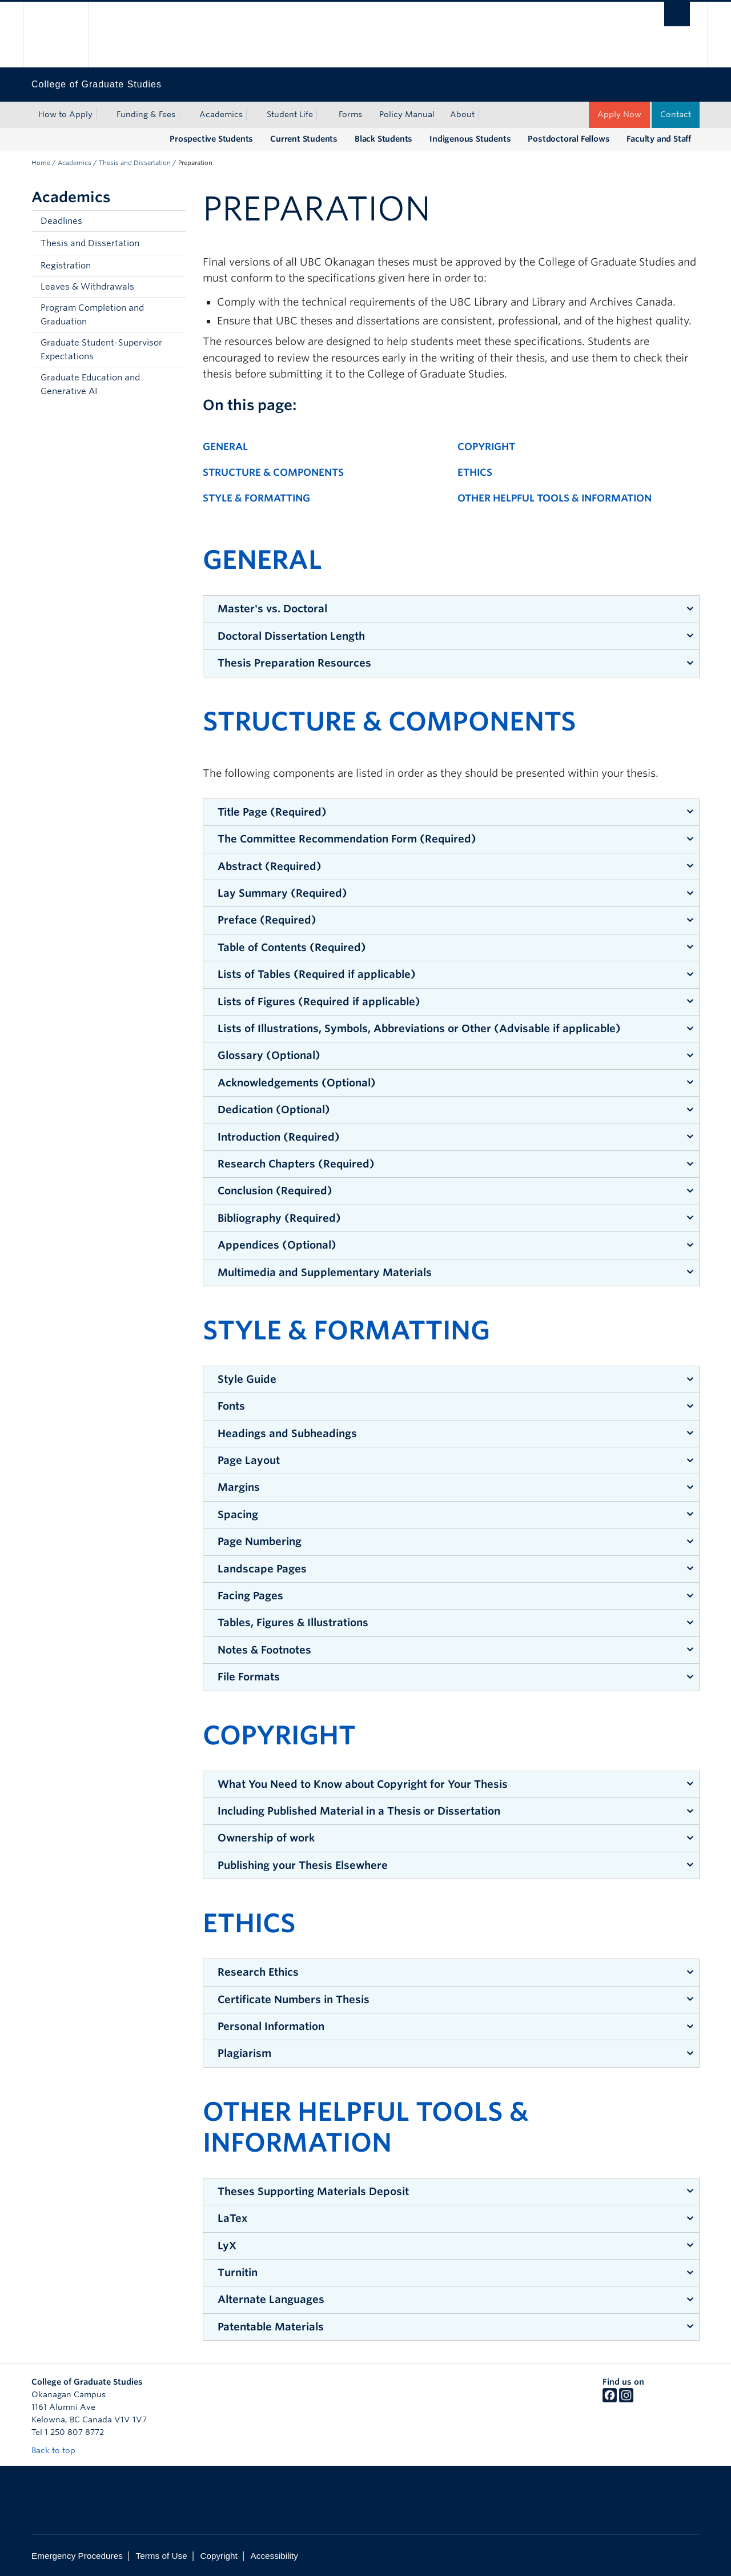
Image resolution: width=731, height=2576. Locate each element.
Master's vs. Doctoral (272, 609)
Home (40, 163)
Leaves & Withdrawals (87, 287)
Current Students (304, 138)
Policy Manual (407, 114)
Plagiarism (244, 2053)
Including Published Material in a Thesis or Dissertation (359, 1811)
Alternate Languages (271, 2299)
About (462, 114)
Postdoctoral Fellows (568, 138)
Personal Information (271, 2026)
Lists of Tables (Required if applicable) (317, 974)
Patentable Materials (271, 2327)
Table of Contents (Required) (292, 947)
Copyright (486, 446)
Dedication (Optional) (274, 1110)
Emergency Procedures (77, 2556)
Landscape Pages (262, 1569)
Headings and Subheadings (287, 1433)
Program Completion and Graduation (92, 315)
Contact (675, 114)
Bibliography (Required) (279, 1218)
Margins (239, 1487)
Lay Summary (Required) (282, 893)
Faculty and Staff (658, 138)
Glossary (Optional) (269, 1055)
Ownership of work (266, 1838)
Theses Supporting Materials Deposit (313, 2191)
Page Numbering (260, 1541)
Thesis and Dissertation (135, 163)
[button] (174, 243)
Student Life (290, 114)
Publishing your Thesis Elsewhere (303, 1865)
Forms (350, 114)
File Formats (249, 1677)
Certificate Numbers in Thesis (293, 1999)
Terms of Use (161, 2556)
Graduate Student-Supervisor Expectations (101, 350)
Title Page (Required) (272, 812)
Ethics (474, 472)
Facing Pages (250, 1596)
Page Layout (249, 1460)
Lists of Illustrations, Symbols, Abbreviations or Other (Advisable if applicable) (419, 1028)
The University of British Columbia (56, 34)
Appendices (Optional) (277, 1245)
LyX (227, 2246)
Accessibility (274, 2556)
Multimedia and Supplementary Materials (325, 1272)
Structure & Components (273, 472)
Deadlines (61, 221)
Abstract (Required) (270, 866)
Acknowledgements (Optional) (297, 1083)
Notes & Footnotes (264, 1650)
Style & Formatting (256, 498)
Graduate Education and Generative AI (90, 384)
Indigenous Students (470, 138)
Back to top (58, 2450)
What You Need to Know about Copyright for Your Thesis (363, 1784)
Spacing (238, 1514)
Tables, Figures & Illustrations (293, 1622)
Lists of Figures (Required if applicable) (319, 1002)
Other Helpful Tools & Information (554, 498)
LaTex (232, 2218)
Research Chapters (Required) (296, 1164)
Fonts (231, 1406)
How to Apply (65, 114)
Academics (221, 114)
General (225, 446)
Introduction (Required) (279, 1137)
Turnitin (238, 2272)
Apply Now (619, 114)
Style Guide (247, 1379)
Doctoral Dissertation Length (291, 636)
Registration (66, 265)
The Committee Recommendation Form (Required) (347, 839)
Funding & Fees (146, 114)
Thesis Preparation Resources (294, 663)
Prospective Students (211, 138)
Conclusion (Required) (275, 1191)
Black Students (383, 138)
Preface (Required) (267, 920)
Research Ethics (258, 1972)
